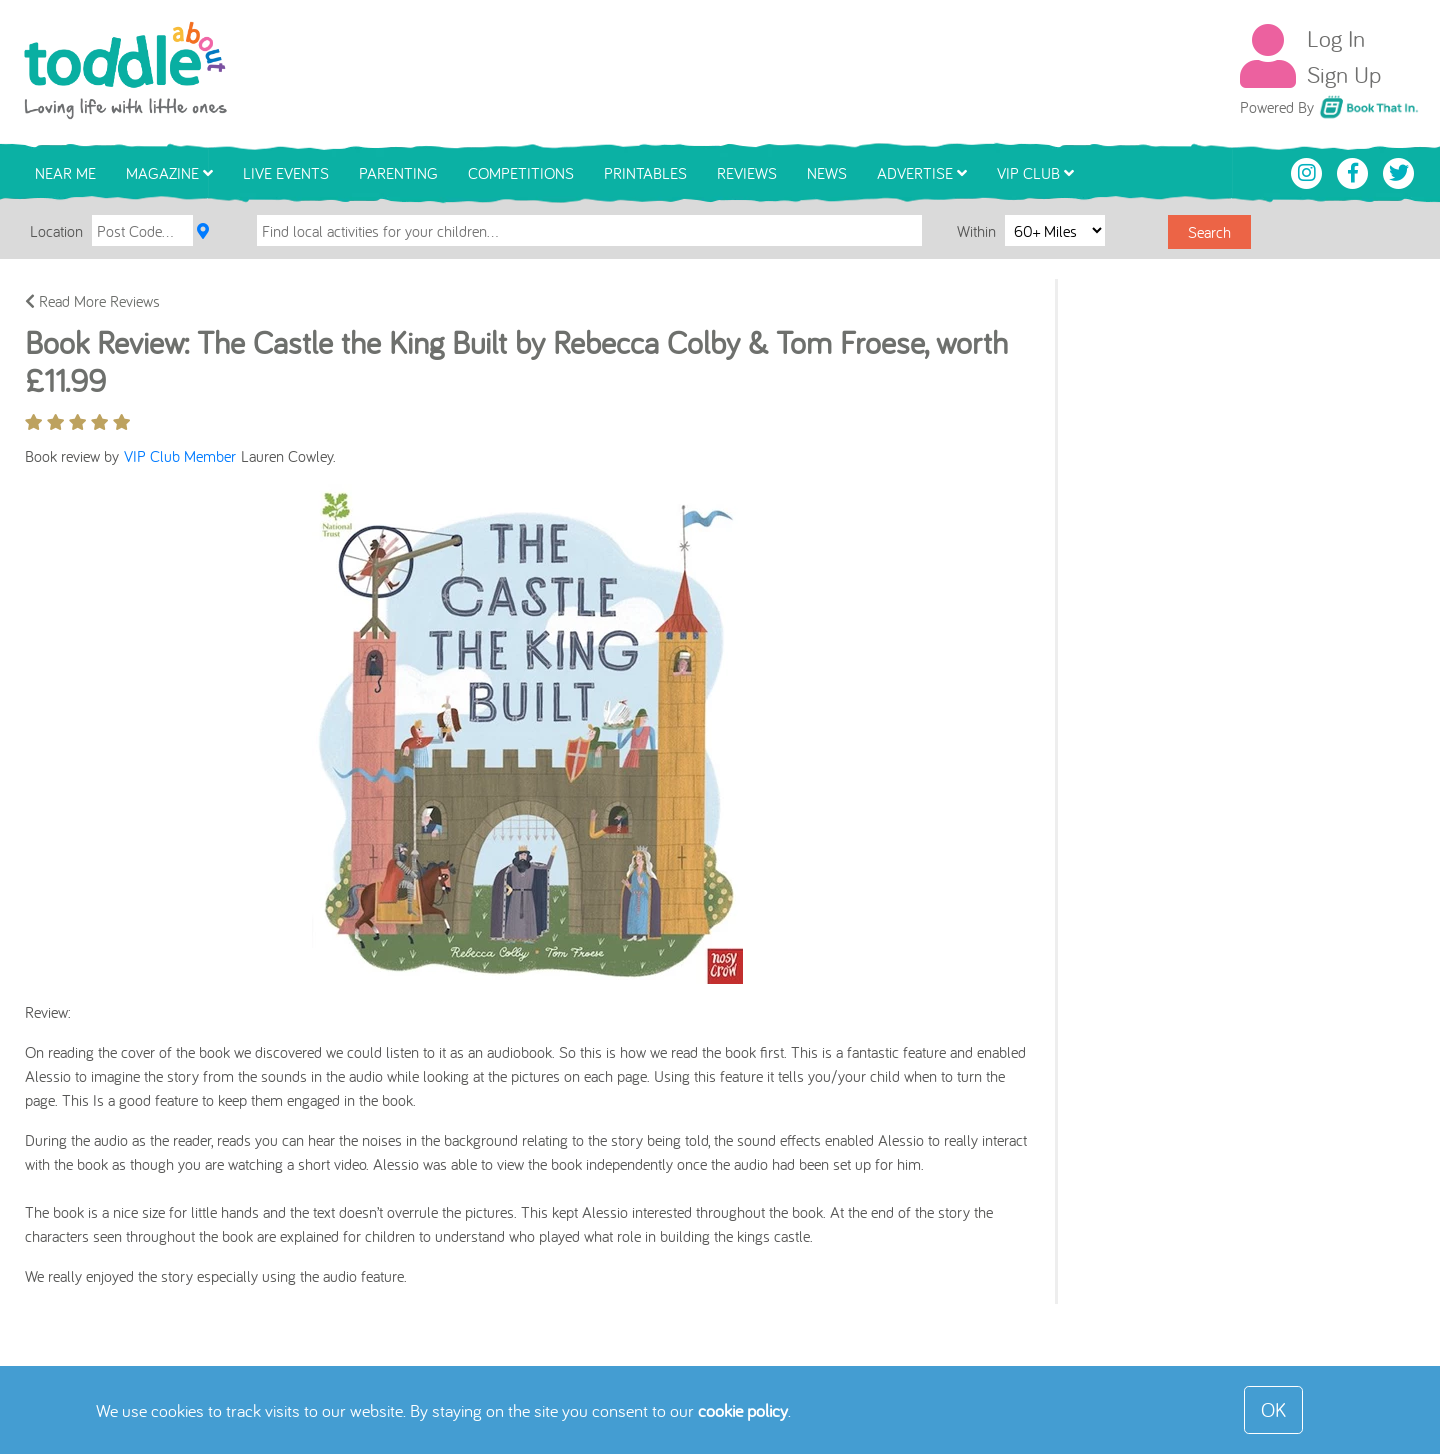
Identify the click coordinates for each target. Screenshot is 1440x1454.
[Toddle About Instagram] (1309, 171)
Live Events (286, 173)
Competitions (521, 173)
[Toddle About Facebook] (1355, 171)
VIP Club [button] (1035, 173)
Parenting (398, 173)
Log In (1336, 38)
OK (1273, 1409)
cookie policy (743, 1410)
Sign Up (1344, 74)
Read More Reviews (92, 301)
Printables (645, 173)
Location (56, 231)
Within (978, 230)
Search (1209, 232)
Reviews (747, 173)
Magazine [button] (169, 173)
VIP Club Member (182, 456)
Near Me (65, 173)
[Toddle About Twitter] (1399, 171)
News (827, 173)
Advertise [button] (922, 173)
